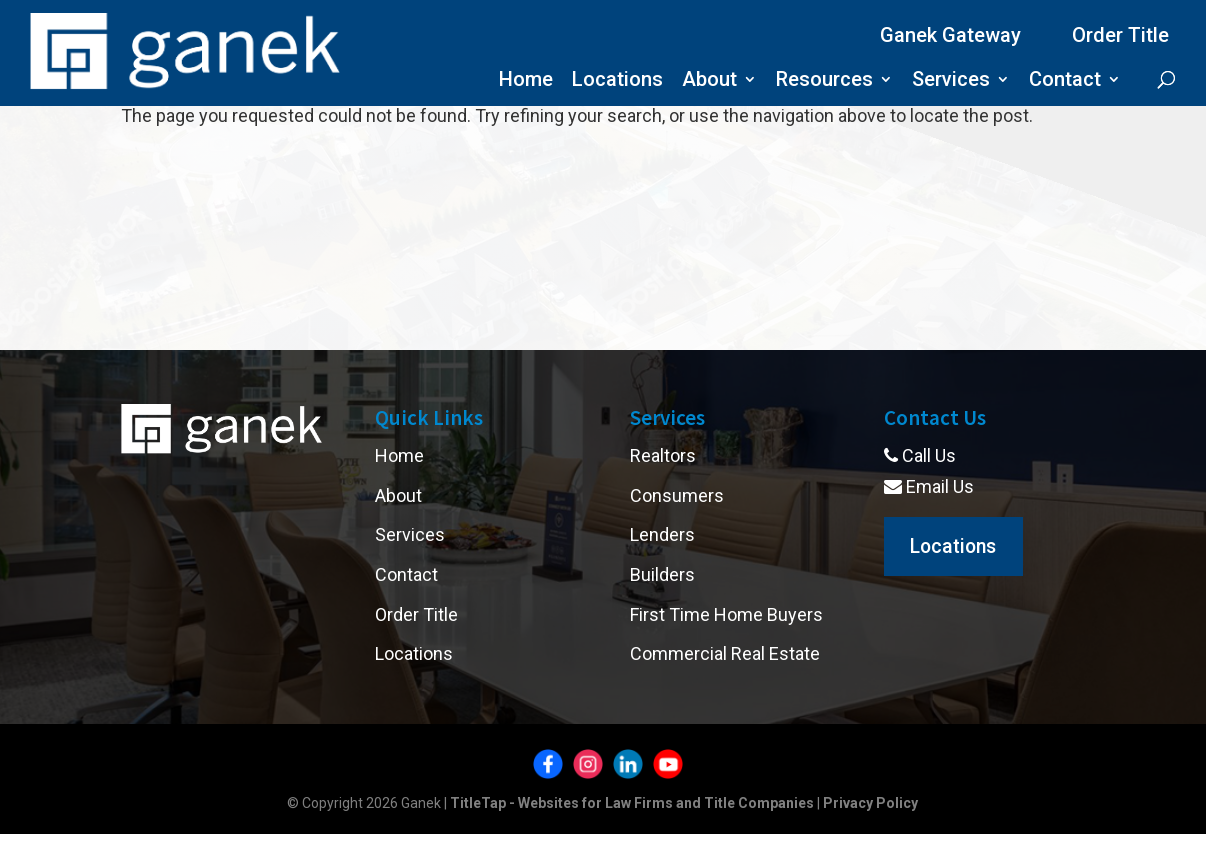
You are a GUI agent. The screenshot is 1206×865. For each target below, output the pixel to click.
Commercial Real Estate (725, 653)
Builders (662, 574)
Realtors (663, 455)
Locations (617, 81)
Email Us (929, 486)
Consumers (677, 495)
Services (951, 81)
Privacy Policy (870, 803)
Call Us (920, 455)
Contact (1065, 81)
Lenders (662, 534)
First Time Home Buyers (726, 614)
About (709, 81)
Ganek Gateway (950, 35)
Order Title (1120, 35)
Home (526, 81)
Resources (824, 81)
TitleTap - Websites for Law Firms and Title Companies (632, 803)
